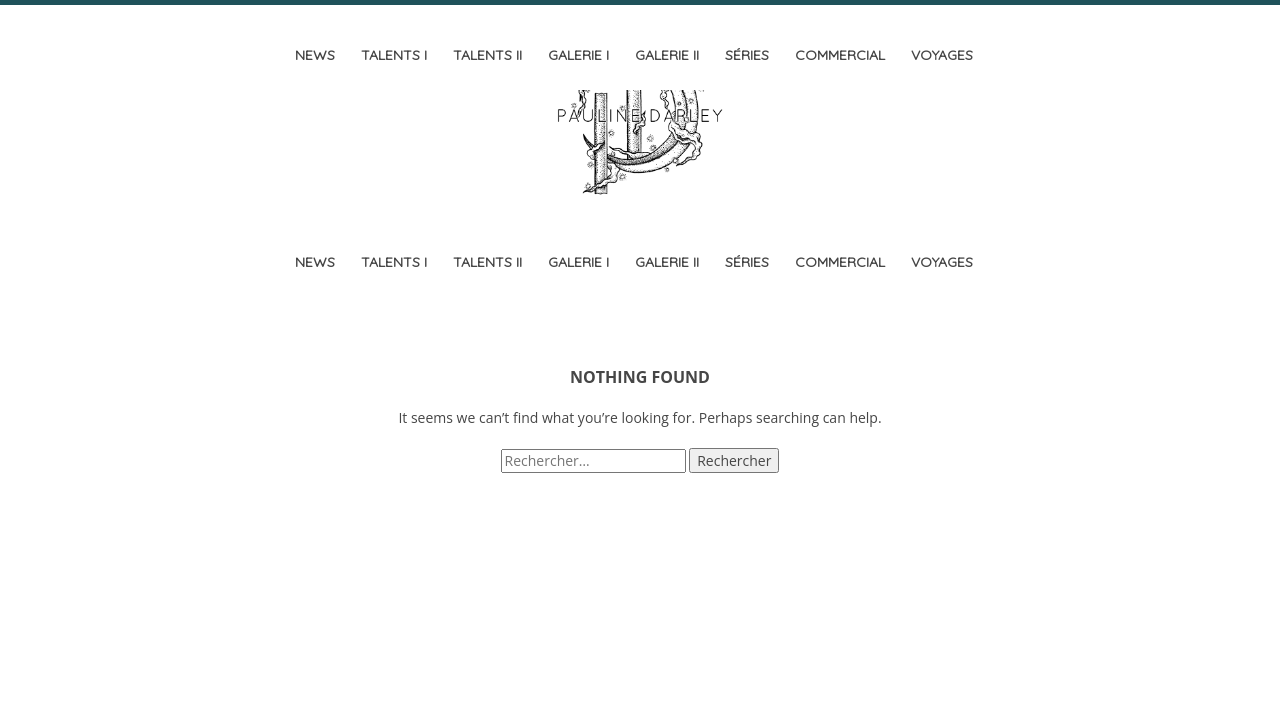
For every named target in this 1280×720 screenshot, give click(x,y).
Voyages (942, 55)
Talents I (394, 55)
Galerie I (578, 55)
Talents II (487, 55)
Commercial (840, 55)
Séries (747, 55)
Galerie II (667, 55)
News (315, 55)
